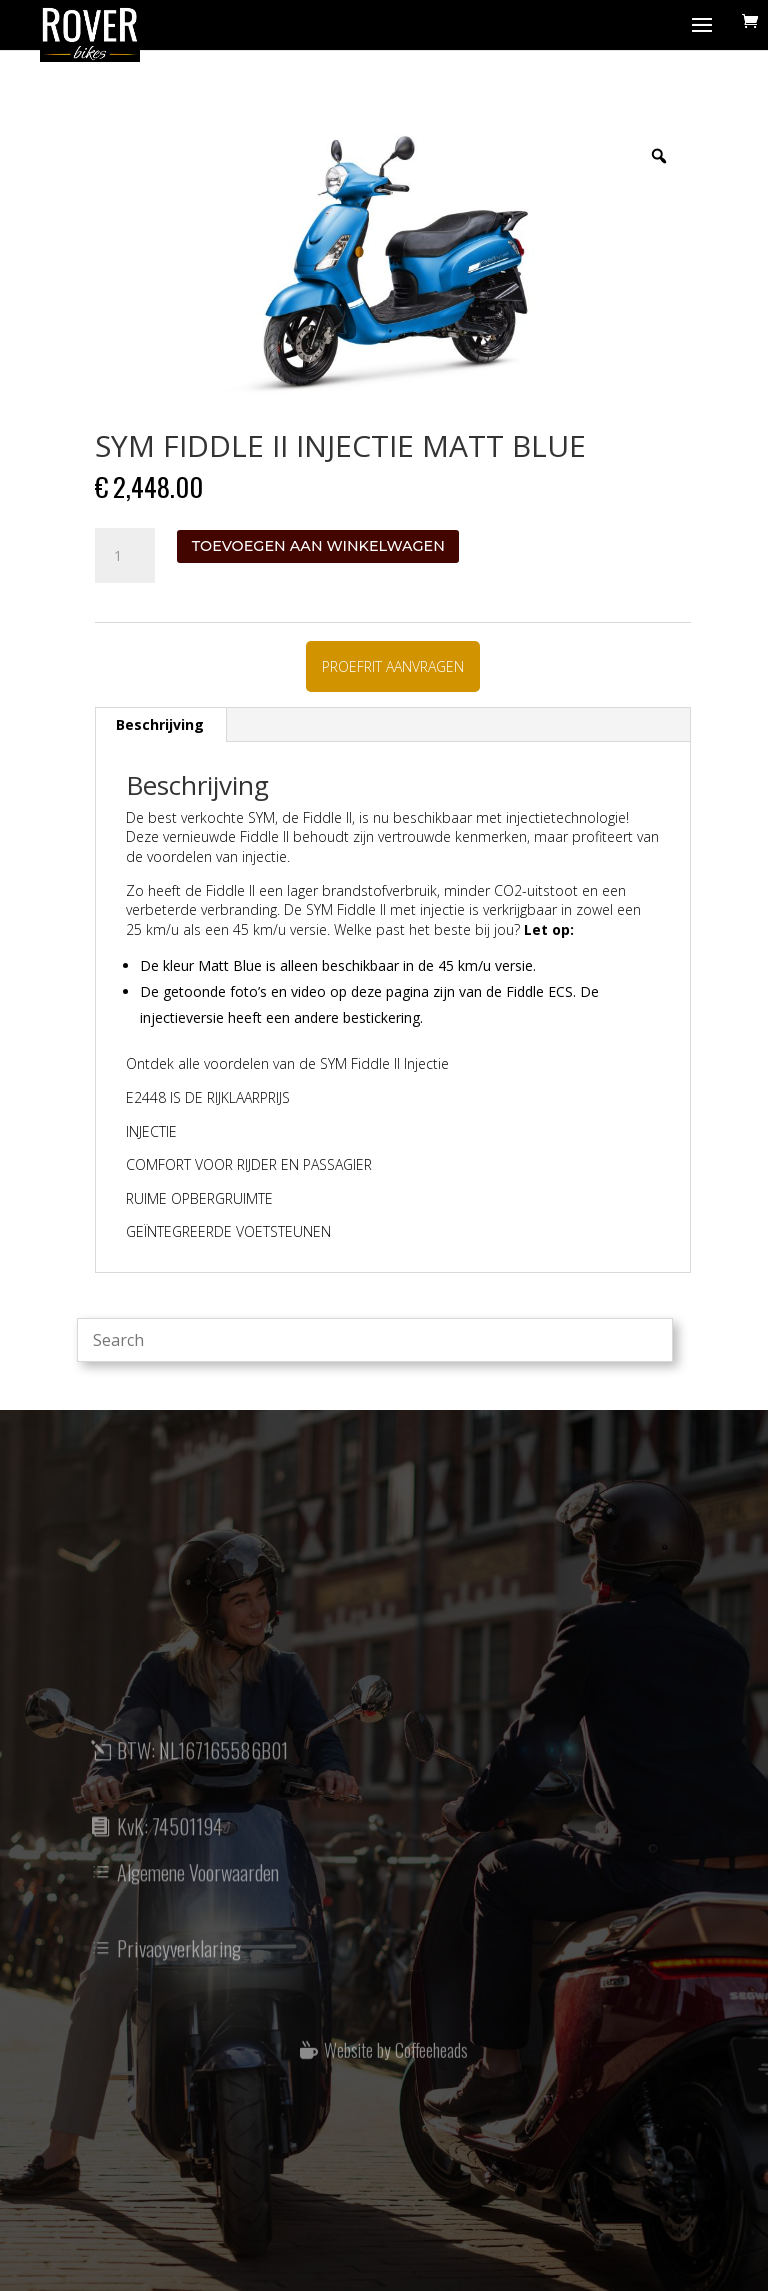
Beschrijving (160, 724)
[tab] (160, 725)
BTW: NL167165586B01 (202, 1767)
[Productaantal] (125, 556)
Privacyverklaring (179, 1965)
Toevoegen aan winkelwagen (318, 546)
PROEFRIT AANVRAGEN (393, 666)
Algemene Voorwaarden (198, 1889)
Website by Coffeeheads (396, 2065)
